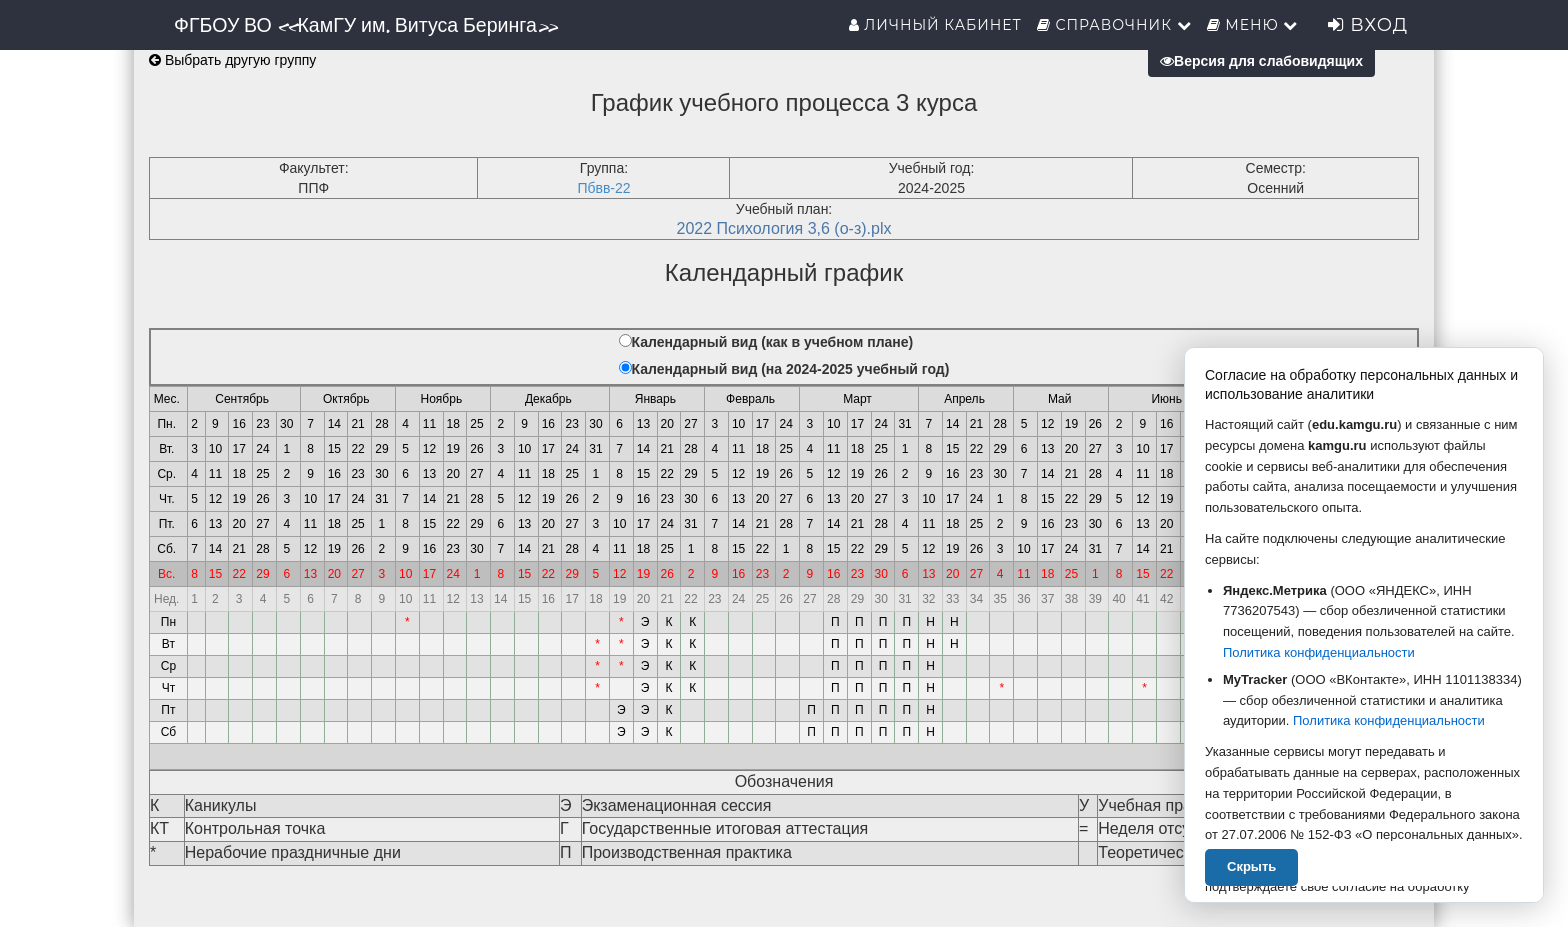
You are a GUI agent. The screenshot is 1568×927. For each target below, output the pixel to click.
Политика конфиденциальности (1319, 652)
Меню (1253, 25)
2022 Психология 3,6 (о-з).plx (784, 228)
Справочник (1114, 25)
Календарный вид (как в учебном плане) (773, 342)
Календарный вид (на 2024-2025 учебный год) (791, 369)
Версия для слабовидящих (1261, 61)
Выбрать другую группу (232, 60)
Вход (1368, 25)
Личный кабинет (935, 25)
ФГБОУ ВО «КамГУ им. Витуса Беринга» (365, 25)
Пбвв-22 (603, 188)
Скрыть (1251, 866)
